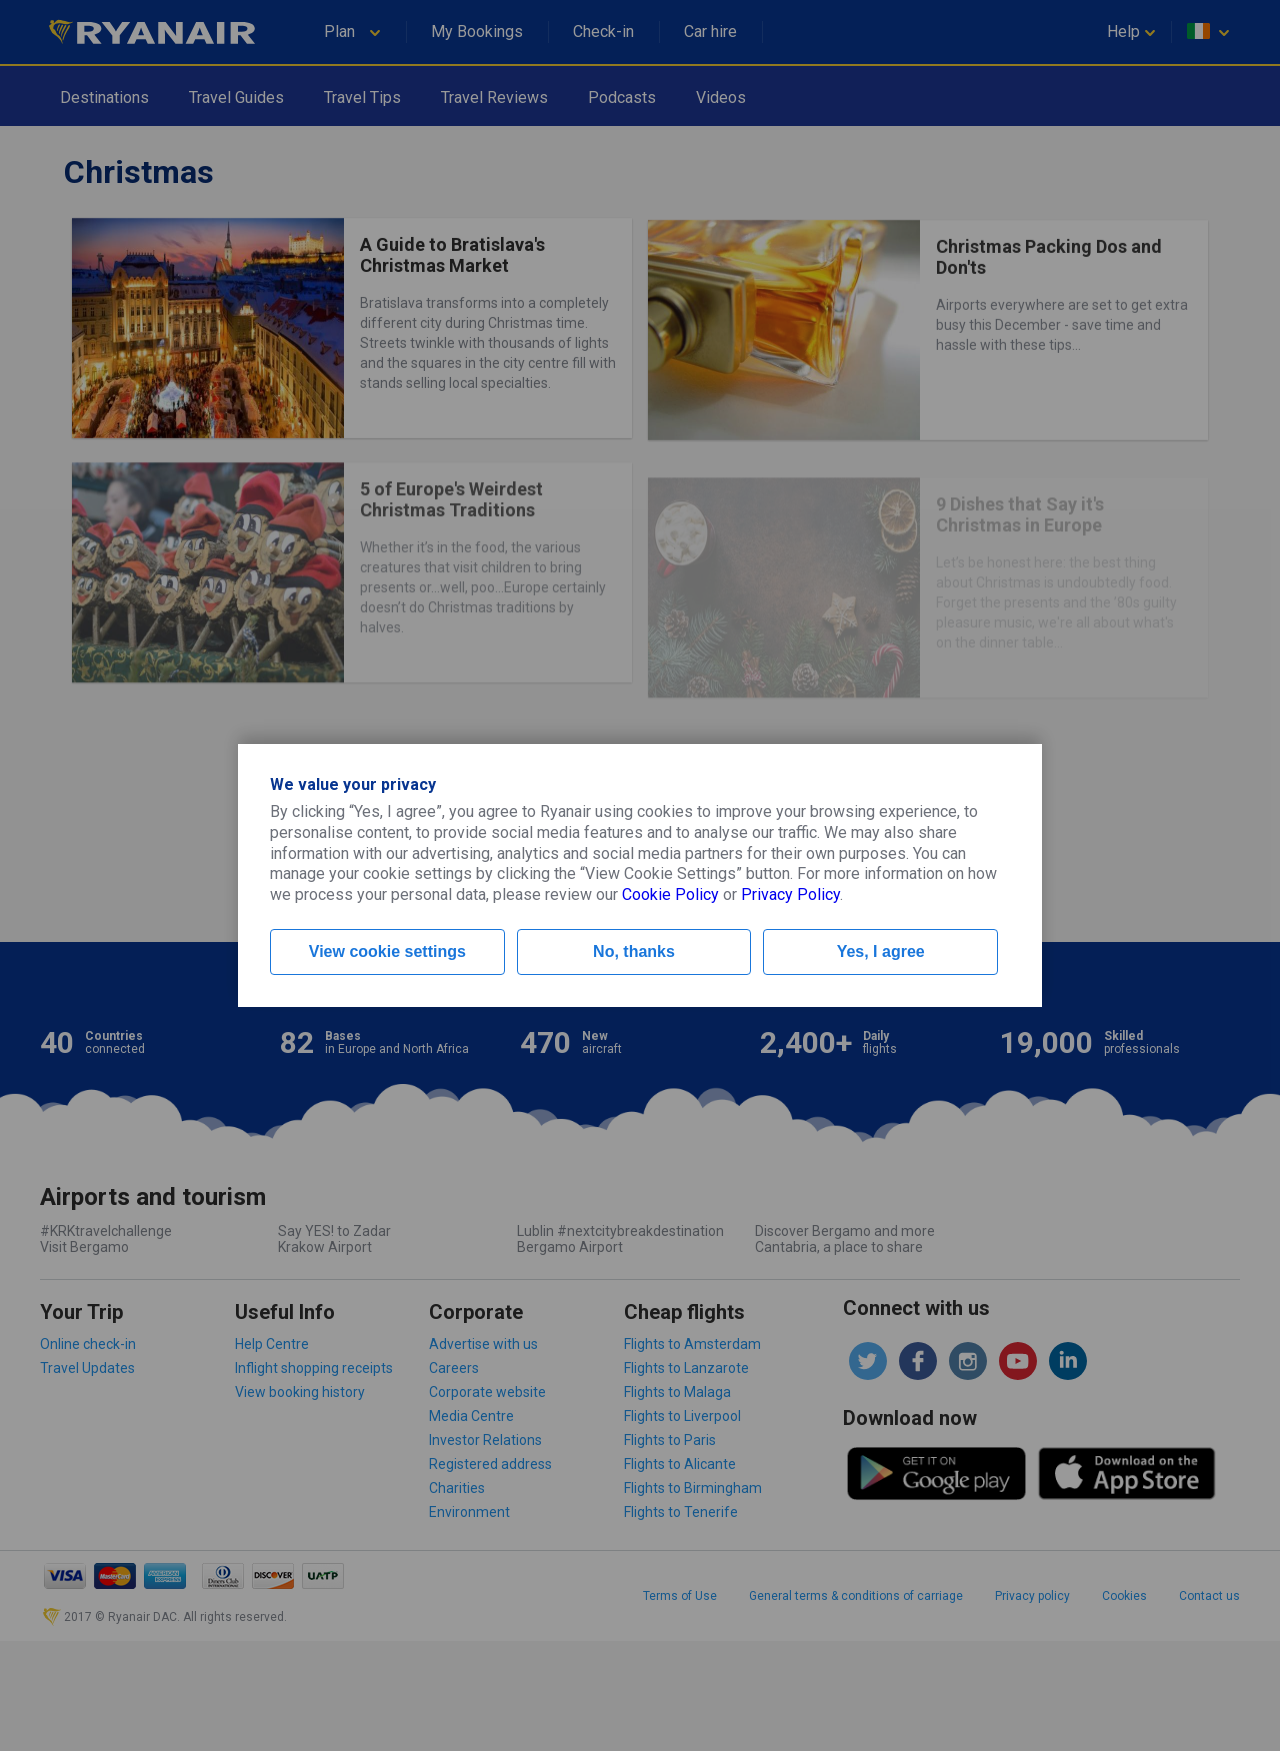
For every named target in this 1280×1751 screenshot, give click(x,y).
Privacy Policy (790, 894)
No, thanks (634, 951)
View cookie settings (387, 951)
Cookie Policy (670, 894)
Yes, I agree (881, 951)
